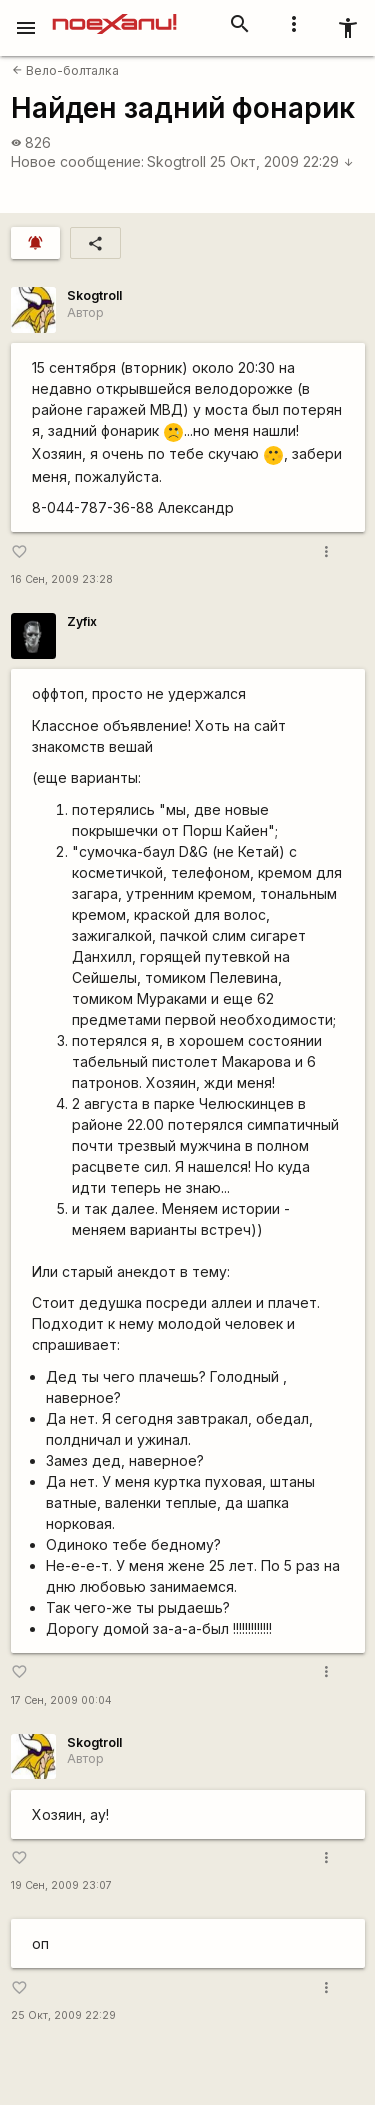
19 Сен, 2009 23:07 (61, 1885)
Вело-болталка (65, 70)
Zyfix (82, 621)
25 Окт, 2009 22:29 (282, 161)
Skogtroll (176, 161)
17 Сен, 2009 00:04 (61, 1700)
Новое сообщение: (77, 161)
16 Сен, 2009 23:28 (62, 579)
